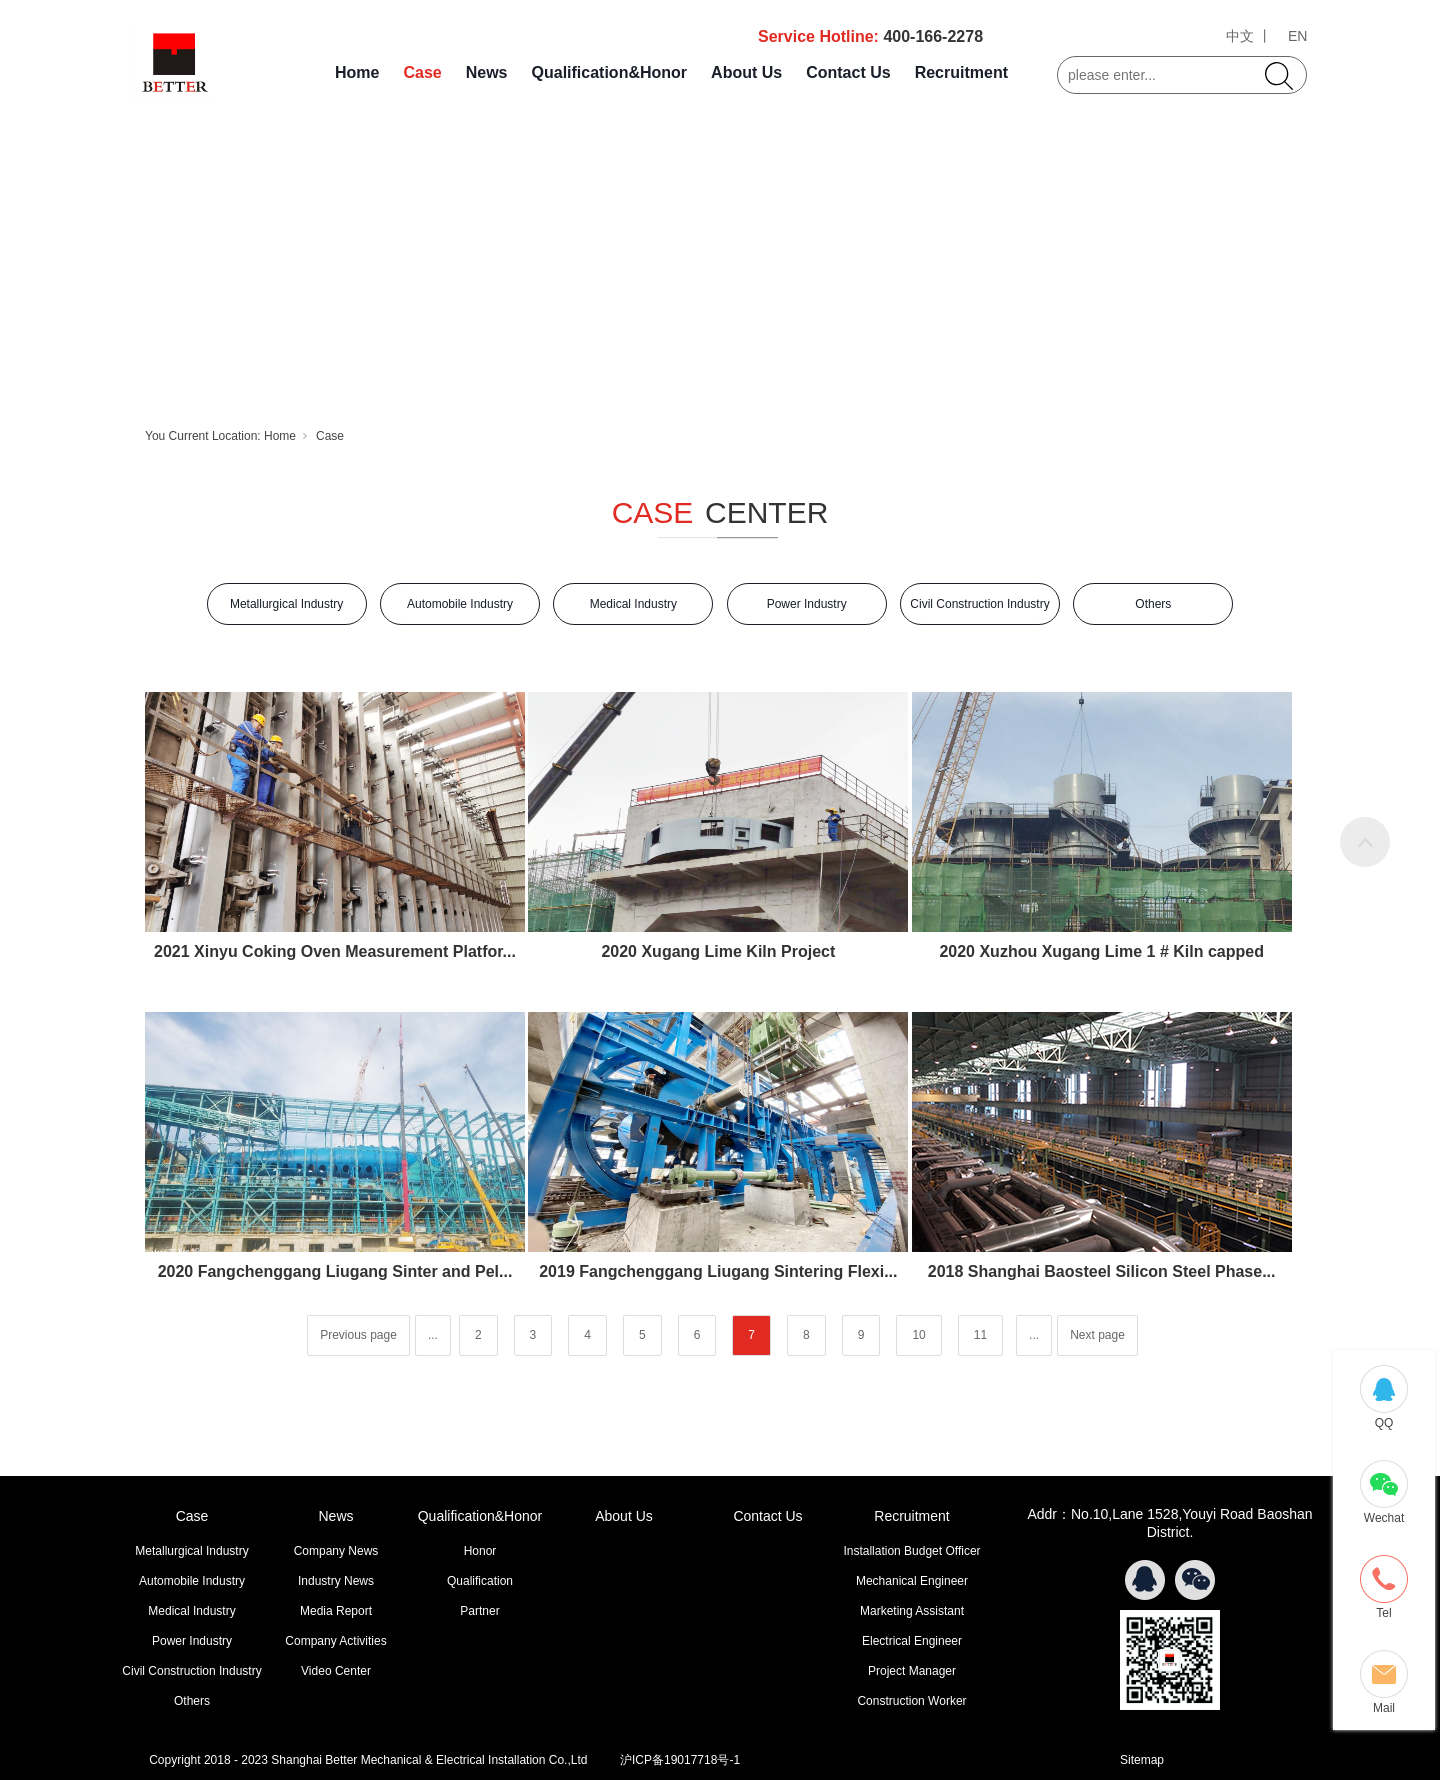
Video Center (336, 1671)
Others (1153, 604)
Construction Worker (911, 1701)
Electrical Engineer (912, 1641)
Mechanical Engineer (912, 1581)
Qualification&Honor (610, 72)
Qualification (480, 1581)
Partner (479, 1611)
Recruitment (961, 72)
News (487, 72)
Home (357, 72)
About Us (746, 72)
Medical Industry (633, 604)
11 (980, 1335)
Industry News (336, 1581)
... (433, 1335)
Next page (1097, 1335)
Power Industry (807, 604)
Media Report (336, 1611)
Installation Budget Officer (911, 1551)
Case (422, 72)
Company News (336, 1551)
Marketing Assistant (912, 1611)
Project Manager (912, 1671)
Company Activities (335, 1641)
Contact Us (848, 72)
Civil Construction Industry (979, 604)
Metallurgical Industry (286, 604)
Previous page (358, 1335)
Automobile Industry (460, 604)
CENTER (766, 512)
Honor (480, 1551)
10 (918, 1335)
